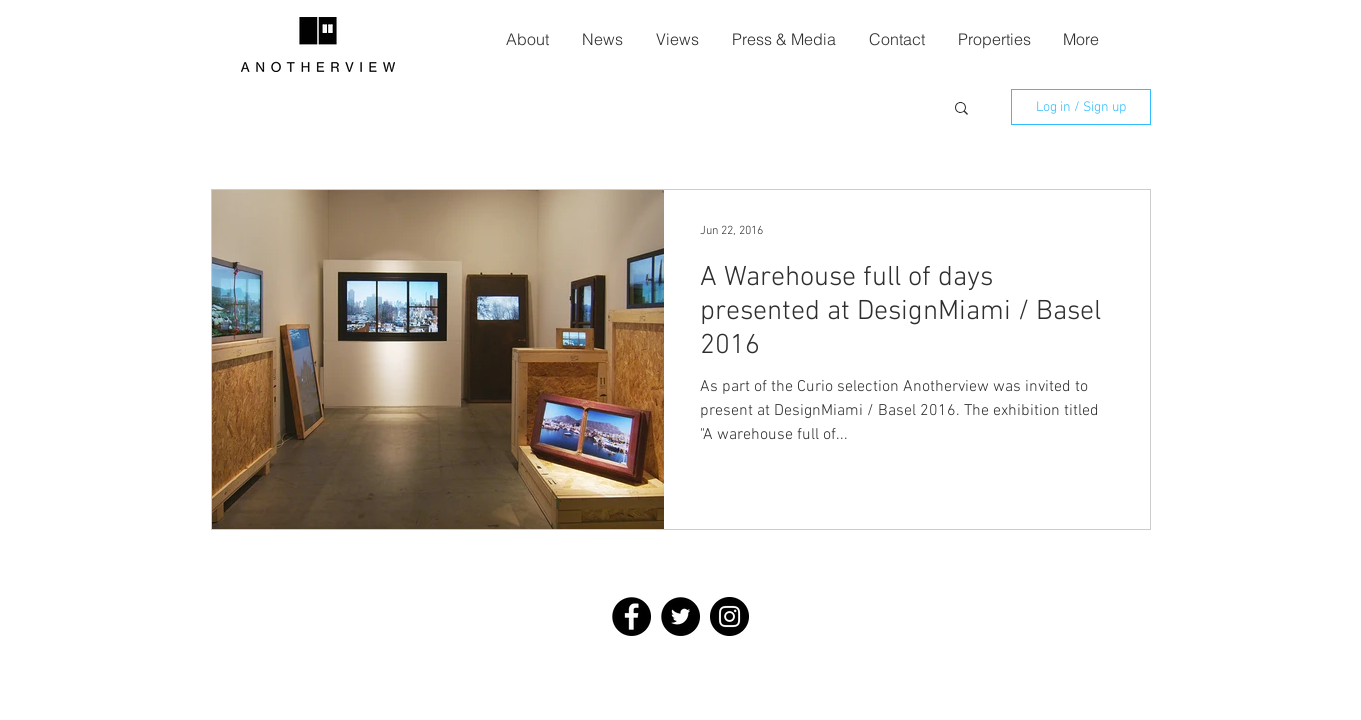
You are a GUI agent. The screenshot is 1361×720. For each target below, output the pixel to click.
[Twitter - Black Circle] (680, 616)
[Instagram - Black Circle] (729, 616)
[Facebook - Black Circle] (631, 616)
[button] (961, 109)
